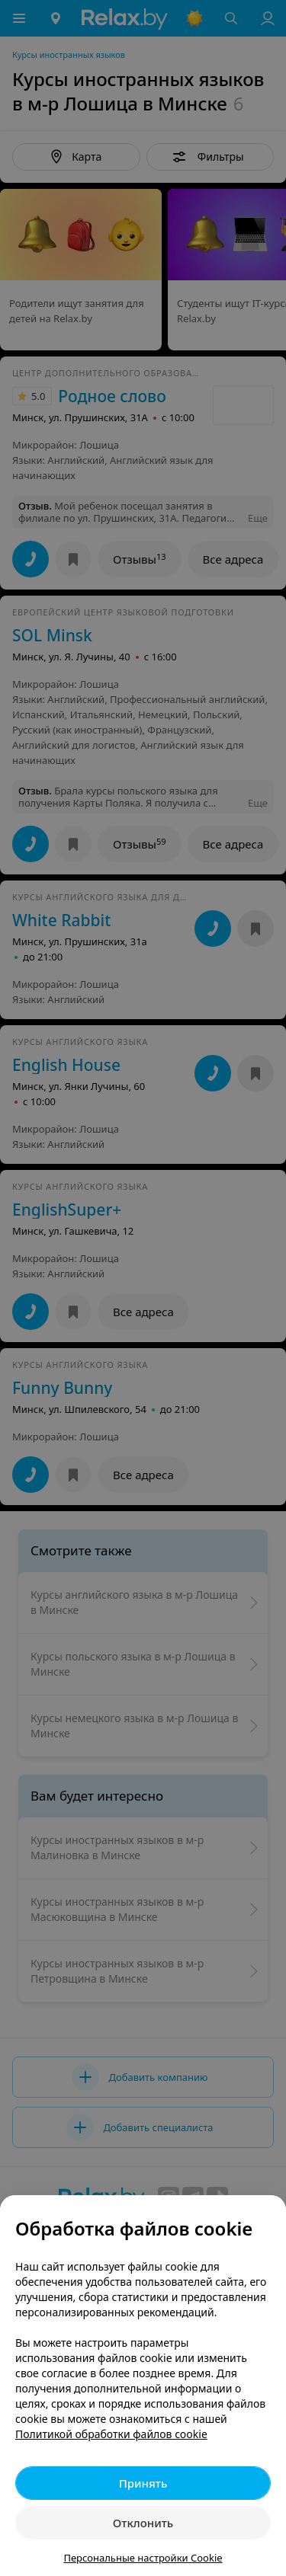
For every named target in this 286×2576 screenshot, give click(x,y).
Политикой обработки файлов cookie (111, 2434)
